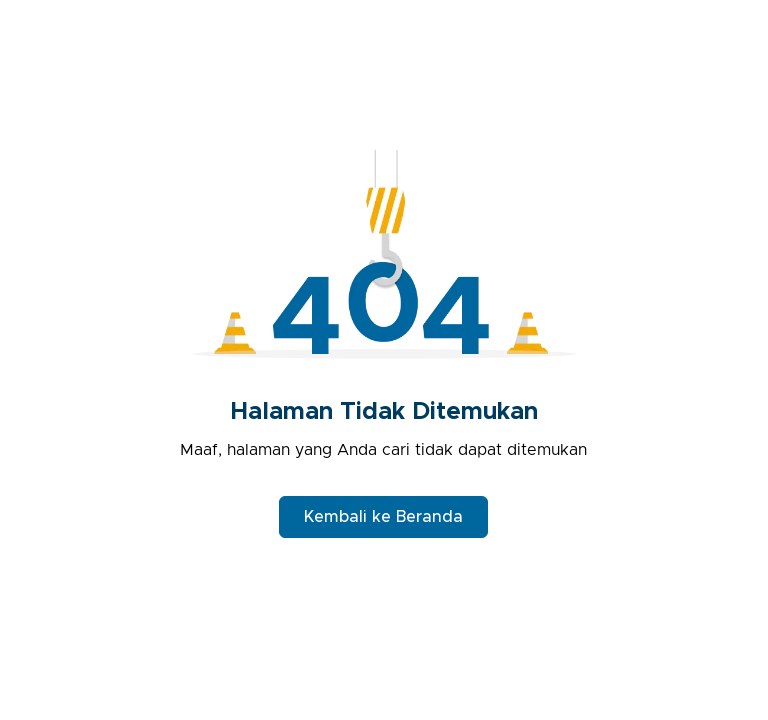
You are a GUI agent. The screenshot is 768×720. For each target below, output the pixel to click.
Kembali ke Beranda (383, 517)
